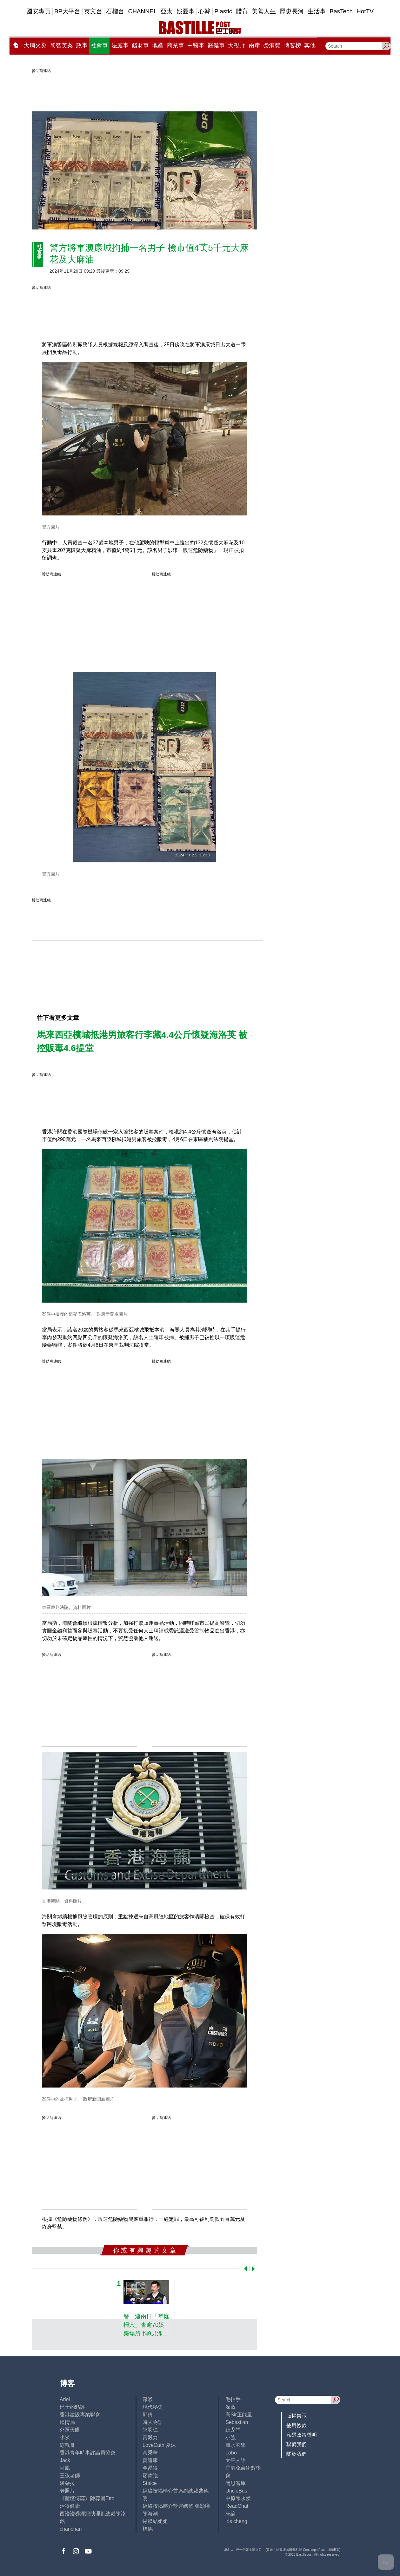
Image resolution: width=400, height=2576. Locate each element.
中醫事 (195, 45)
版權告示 (296, 2416)
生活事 (317, 11)
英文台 (93, 11)
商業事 (175, 45)
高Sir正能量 (238, 2414)
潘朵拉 (67, 2483)
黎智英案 (61, 45)
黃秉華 (150, 2452)
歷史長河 (292, 11)
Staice (150, 2483)
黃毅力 (150, 2437)
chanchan (71, 2529)
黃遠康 (150, 2460)
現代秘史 (153, 2407)
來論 (230, 2513)
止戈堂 (233, 2430)
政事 (82, 45)
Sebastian (236, 2422)
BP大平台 (67, 11)
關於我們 (296, 2454)
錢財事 (140, 45)
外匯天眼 (70, 2430)
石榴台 (115, 11)
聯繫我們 (296, 2444)
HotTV (365, 11)
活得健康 (70, 2506)
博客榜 (292, 45)
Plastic (223, 11)
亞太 (167, 11)
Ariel (65, 2399)
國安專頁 (38, 11)
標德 (148, 2529)
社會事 (99, 45)
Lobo (231, 2452)
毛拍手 (233, 2399)
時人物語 (153, 2422)
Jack (65, 2460)
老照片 (67, 2490)
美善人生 (264, 11)
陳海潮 (150, 2513)
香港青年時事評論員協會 (88, 2452)
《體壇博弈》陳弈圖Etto (87, 2498)
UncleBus (236, 2490)
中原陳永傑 (238, 2498)
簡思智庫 (235, 2483)
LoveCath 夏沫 (159, 2445)
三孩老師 (70, 2475)
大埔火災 (35, 45)
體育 (242, 11)
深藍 (230, 2407)
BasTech (341, 11)
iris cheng (236, 2521)
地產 (157, 45)
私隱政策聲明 (301, 2435)
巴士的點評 (72, 2407)
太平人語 (235, 2460)
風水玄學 (235, 2445)
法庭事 (120, 45)
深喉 (148, 2399)
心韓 (204, 11)
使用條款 (296, 2425)
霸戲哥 (67, 2445)
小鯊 (65, 2437)
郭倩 (148, 2414)
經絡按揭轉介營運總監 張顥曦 (176, 2506)
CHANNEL (142, 11)
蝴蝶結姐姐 (155, 2521)
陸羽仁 (150, 2430)
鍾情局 (67, 2422)
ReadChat (236, 2506)
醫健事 (216, 45)
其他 (310, 45)
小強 (230, 2437)
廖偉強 (150, 2475)
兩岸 (254, 45)
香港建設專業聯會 (80, 2414)
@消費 (271, 45)
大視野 (236, 45)
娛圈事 (186, 11)
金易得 (150, 2468)
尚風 (65, 2468)
